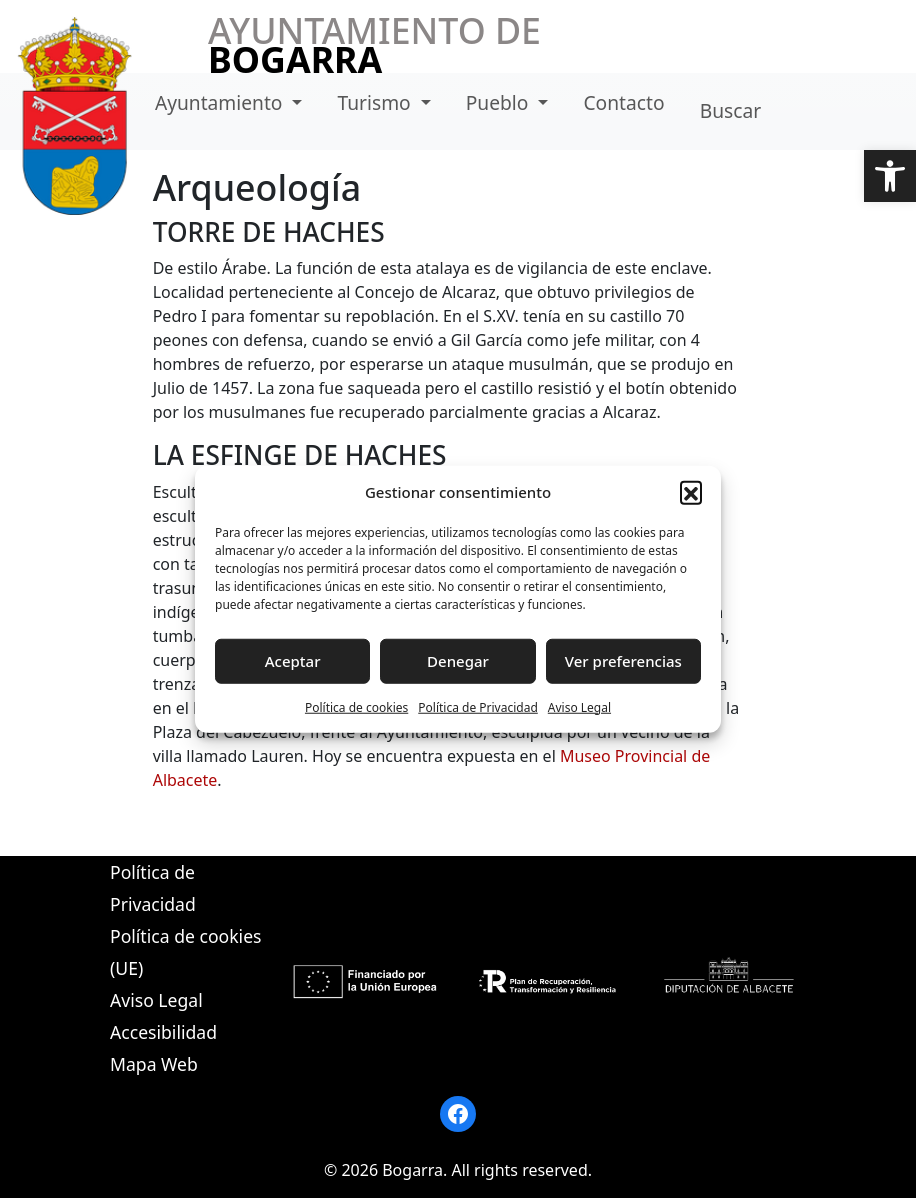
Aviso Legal (579, 706)
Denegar (458, 661)
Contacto (623, 102)
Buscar (730, 110)
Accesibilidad (163, 1032)
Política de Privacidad (478, 706)
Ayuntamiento (221, 102)
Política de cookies (356, 706)
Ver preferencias (623, 661)
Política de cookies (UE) (185, 952)
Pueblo (500, 102)
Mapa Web (154, 1064)
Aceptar (293, 661)
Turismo (377, 102)
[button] (890, 176)
